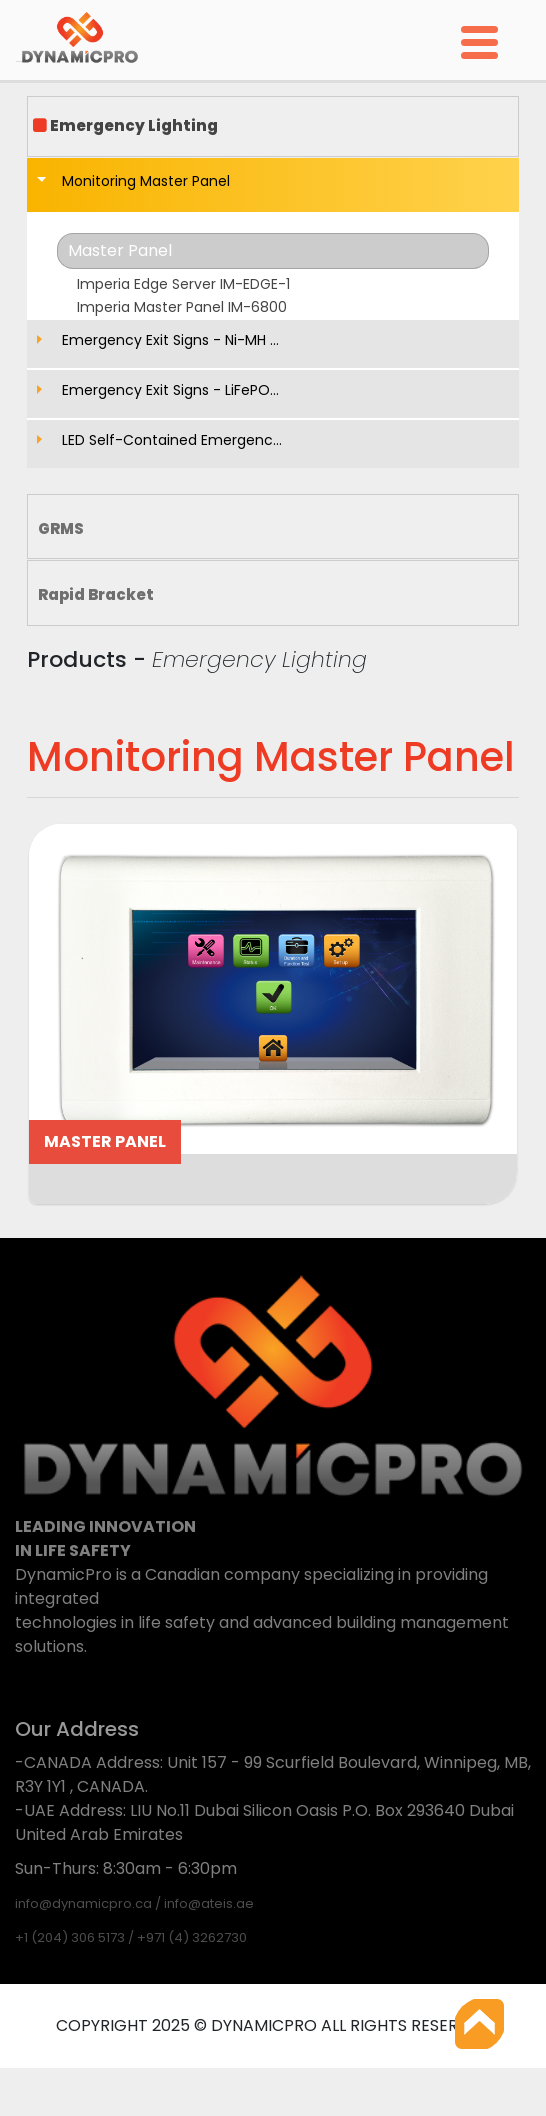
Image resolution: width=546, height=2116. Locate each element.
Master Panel (120, 250)
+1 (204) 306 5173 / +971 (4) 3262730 (131, 1937)
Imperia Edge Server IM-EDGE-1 (183, 284)
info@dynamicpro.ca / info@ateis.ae (134, 1903)
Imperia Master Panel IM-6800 (182, 307)
